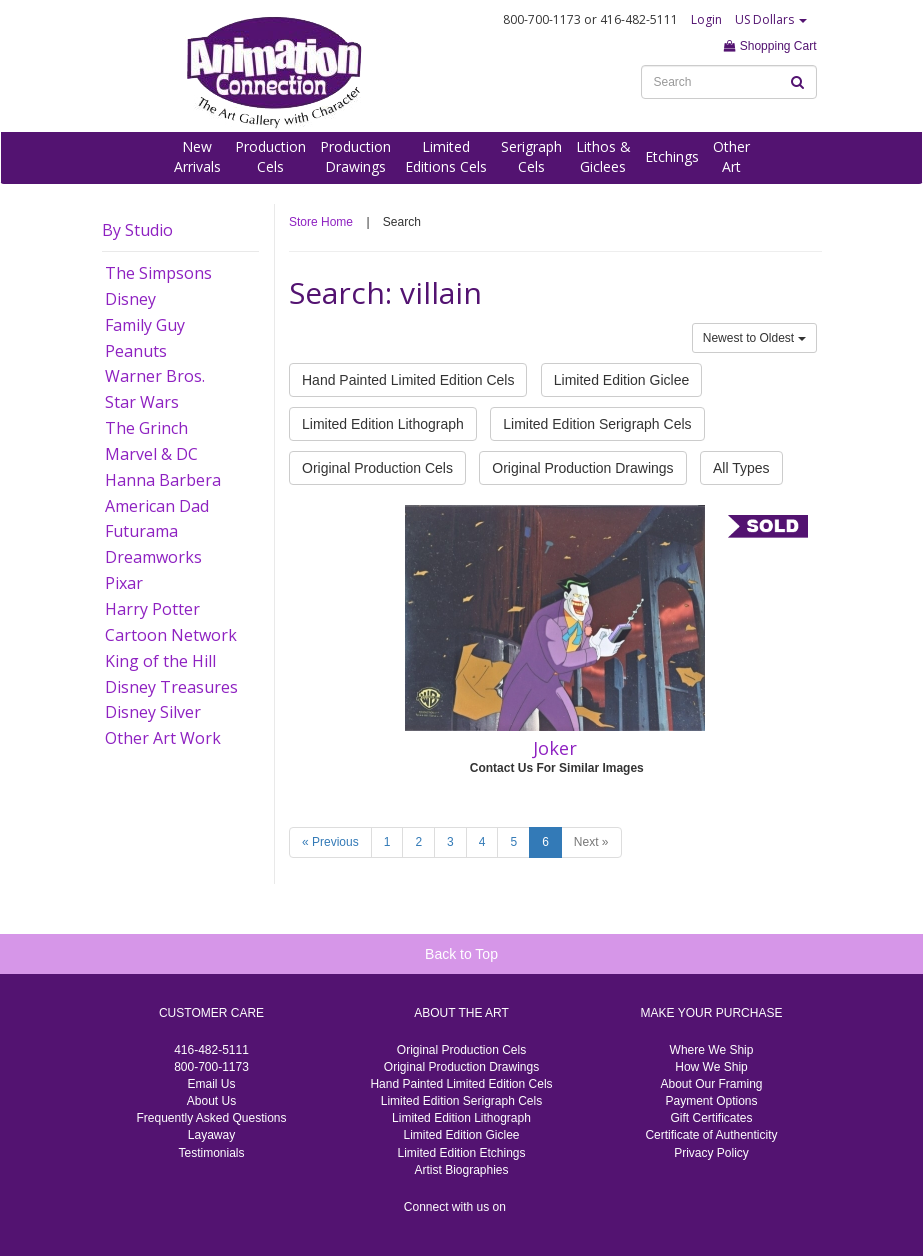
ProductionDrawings (355, 156)
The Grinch (146, 428)
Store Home (321, 222)
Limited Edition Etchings (461, 1153)
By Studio (137, 230)
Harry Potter (152, 609)
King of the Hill (160, 661)
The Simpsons (158, 273)
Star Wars (142, 402)
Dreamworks (153, 557)
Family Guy (145, 325)
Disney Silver (153, 712)
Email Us (211, 1084)
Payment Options (711, 1101)
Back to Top (461, 954)
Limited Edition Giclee (621, 380)
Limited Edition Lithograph (383, 424)
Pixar (124, 583)
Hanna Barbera (163, 480)
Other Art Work (163, 738)
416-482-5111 (211, 1050)
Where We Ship (712, 1050)
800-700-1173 (211, 1067)
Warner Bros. (155, 376)
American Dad (157, 506)
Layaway (211, 1135)
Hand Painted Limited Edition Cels (408, 380)
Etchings (672, 156)
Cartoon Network (171, 635)
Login (706, 19)
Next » (591, 842)
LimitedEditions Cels (446, 156)
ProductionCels (270, 156)
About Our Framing (711, 1084)
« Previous (330, 842)
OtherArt (731, 156)
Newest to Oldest (754, 338)
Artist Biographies (461, 1170)
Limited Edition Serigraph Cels (597, 424)
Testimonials (211, 1153)
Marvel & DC (151, 454)
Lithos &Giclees (603, 156)
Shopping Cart (770, 46)
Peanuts (136, 351)
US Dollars (771, 19)
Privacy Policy (711, 1153)
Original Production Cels (377, 468)
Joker (555, 748)
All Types (741, 468)
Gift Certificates (711, 1118)
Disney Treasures (171, 687)
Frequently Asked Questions (211, 1118)
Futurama (141, 531)
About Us (211, 1101)
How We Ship (711, 1067)
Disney (130, 299)
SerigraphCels (531, 156)
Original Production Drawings (582, 468)
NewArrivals (197, 156)
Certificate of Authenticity (711, 1135)
